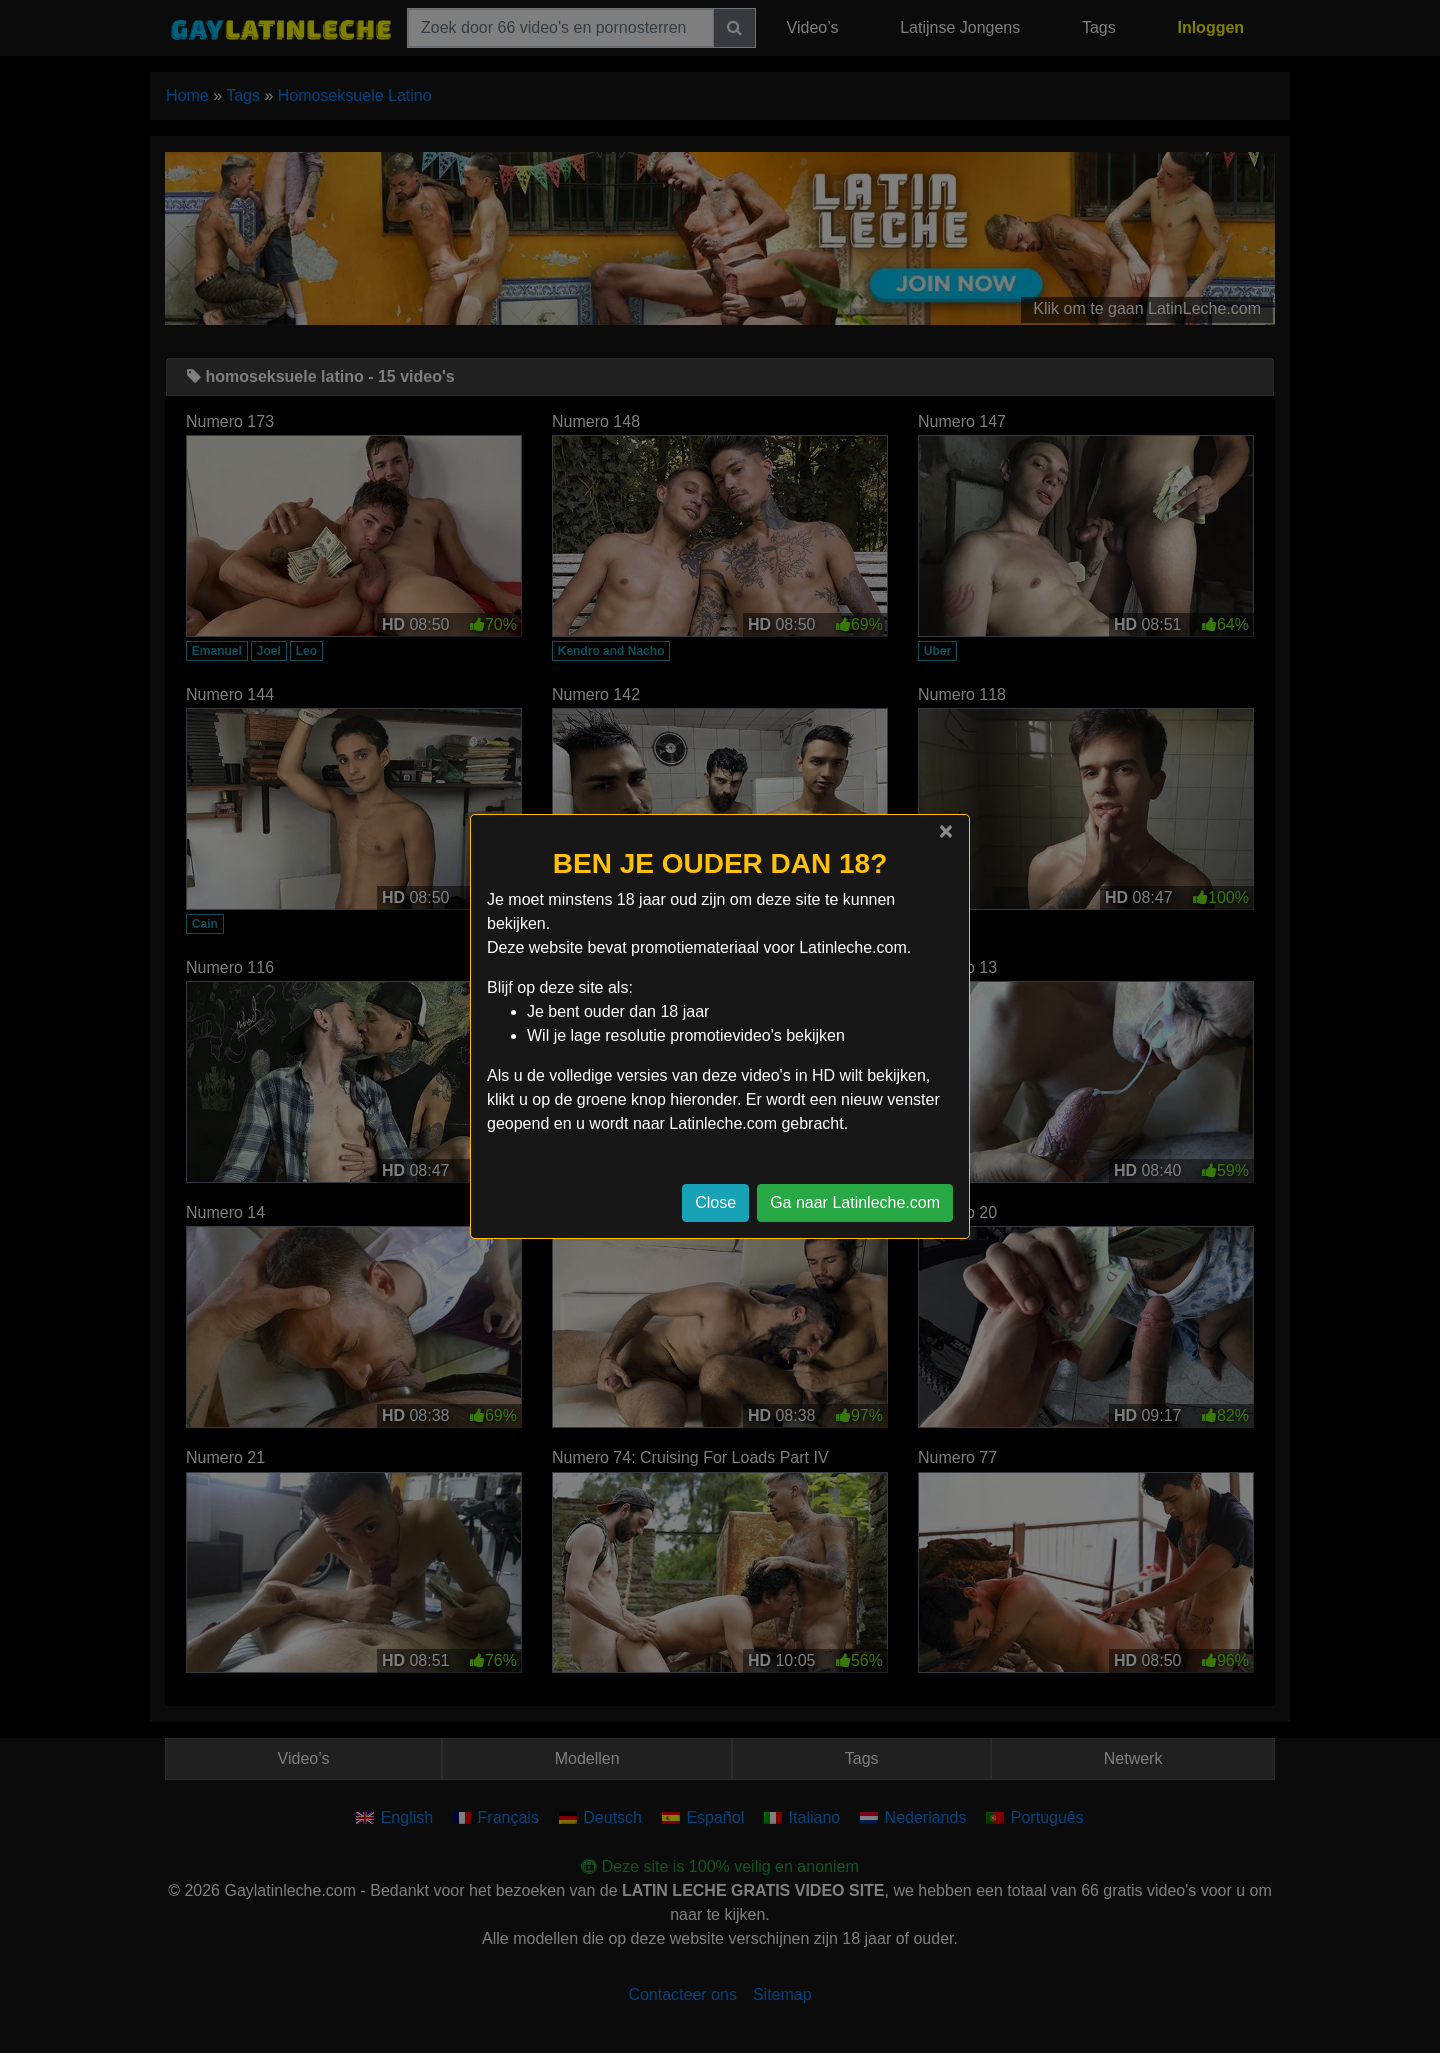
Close (715, 1202)
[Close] (946, 831)
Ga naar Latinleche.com (855, 1202)
